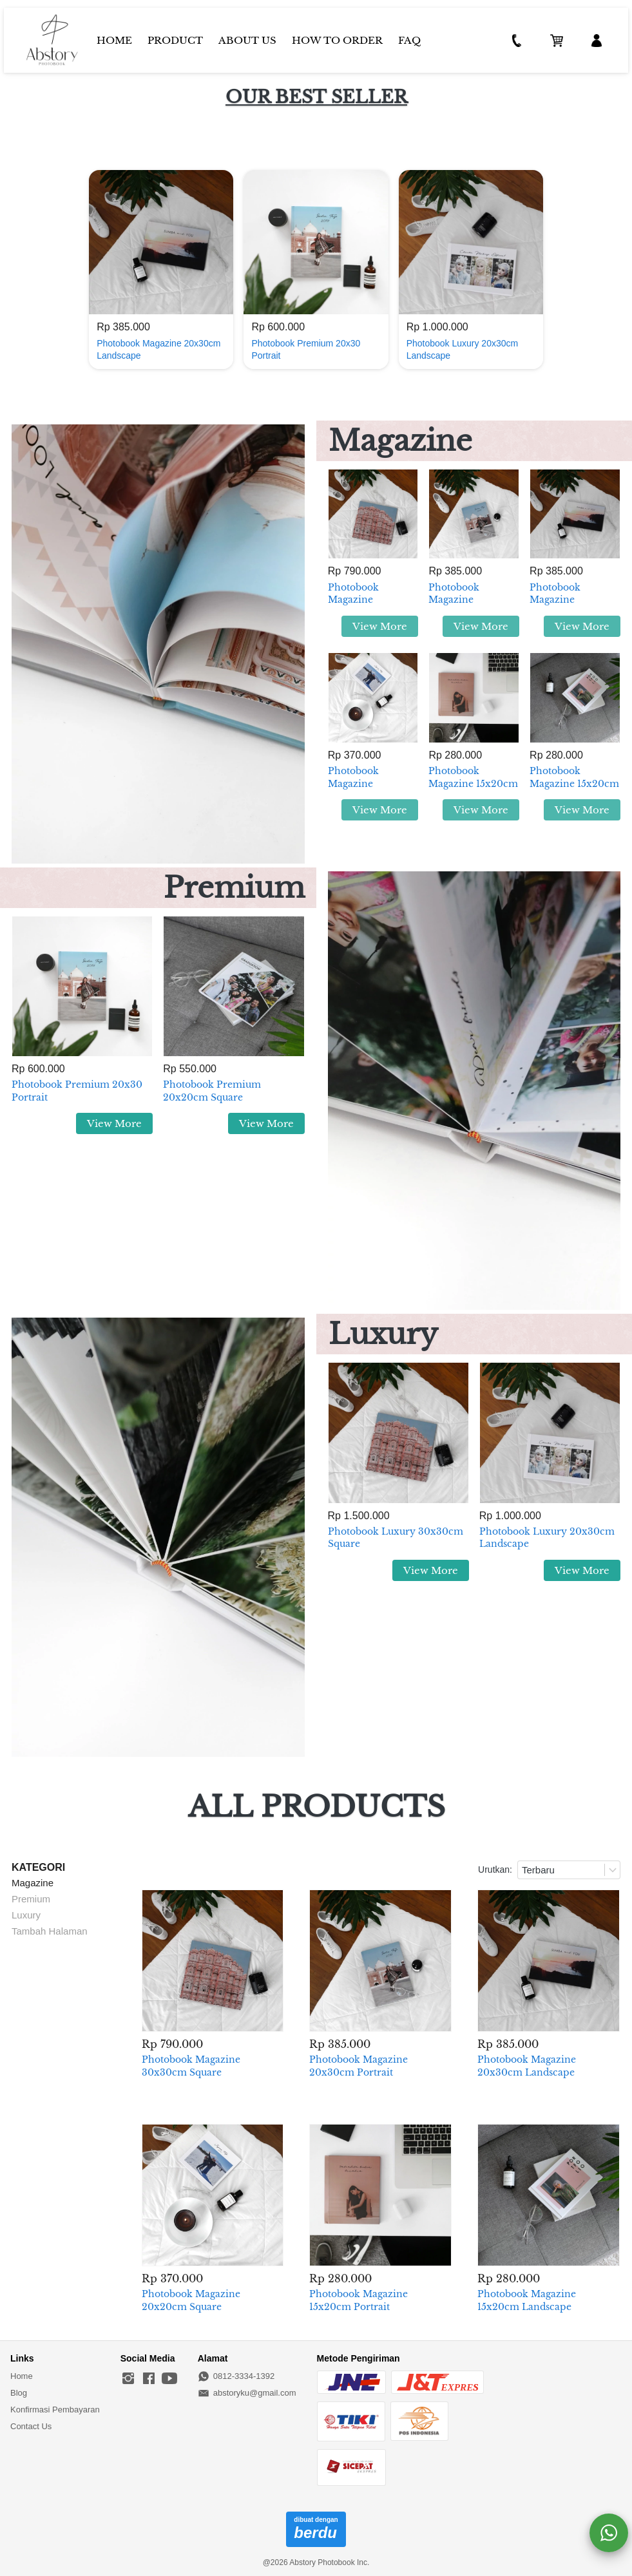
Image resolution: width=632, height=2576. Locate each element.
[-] (128, 2379)
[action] (608, 2533)
